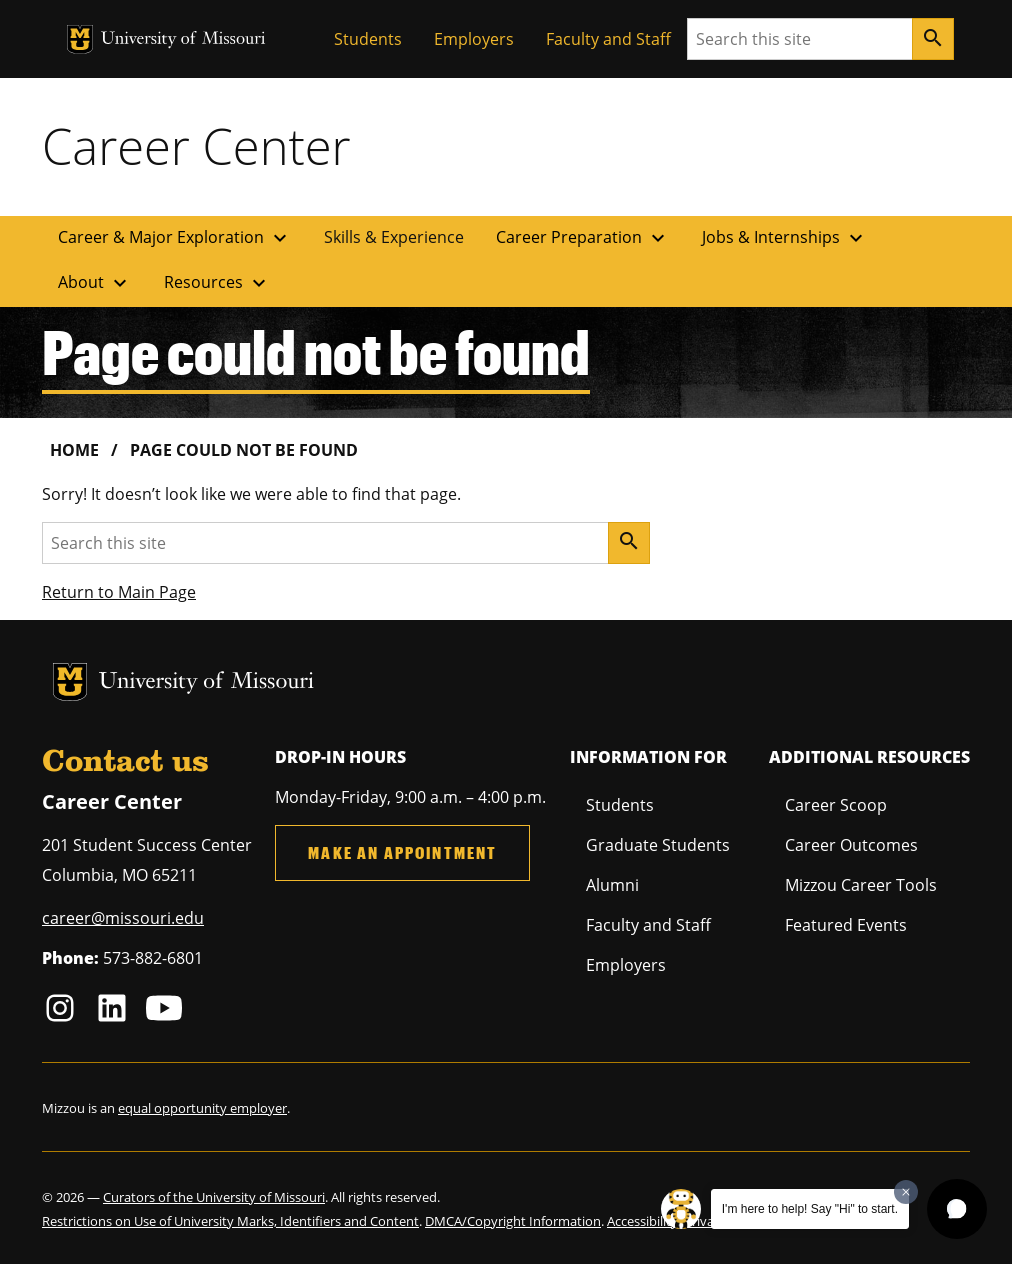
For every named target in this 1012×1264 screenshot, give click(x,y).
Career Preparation (583, 238)
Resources (217, 283)
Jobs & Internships (785, 238)
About (95, 283)
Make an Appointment (402, 852)
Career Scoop (836, 805)
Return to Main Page (119, 592)
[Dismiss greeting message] (906, 1192)
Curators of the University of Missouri (214, 1197)
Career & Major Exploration (175, 238)
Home (74, 450)
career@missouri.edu (123, 918)
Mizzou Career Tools (861, 885)
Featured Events (846, 925)
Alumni (612, 885)
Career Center (196, 146)
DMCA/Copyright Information (513, 1221)
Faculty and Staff (608, 39)
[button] (957, 1209)
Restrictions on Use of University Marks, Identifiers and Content (230, 1221)
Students (368, 39)
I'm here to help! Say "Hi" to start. (810, 1209)
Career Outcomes (851, 845)
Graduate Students (658, 845)
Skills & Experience (394, 237)
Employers (474, 39)
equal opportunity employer (202, 1108)
